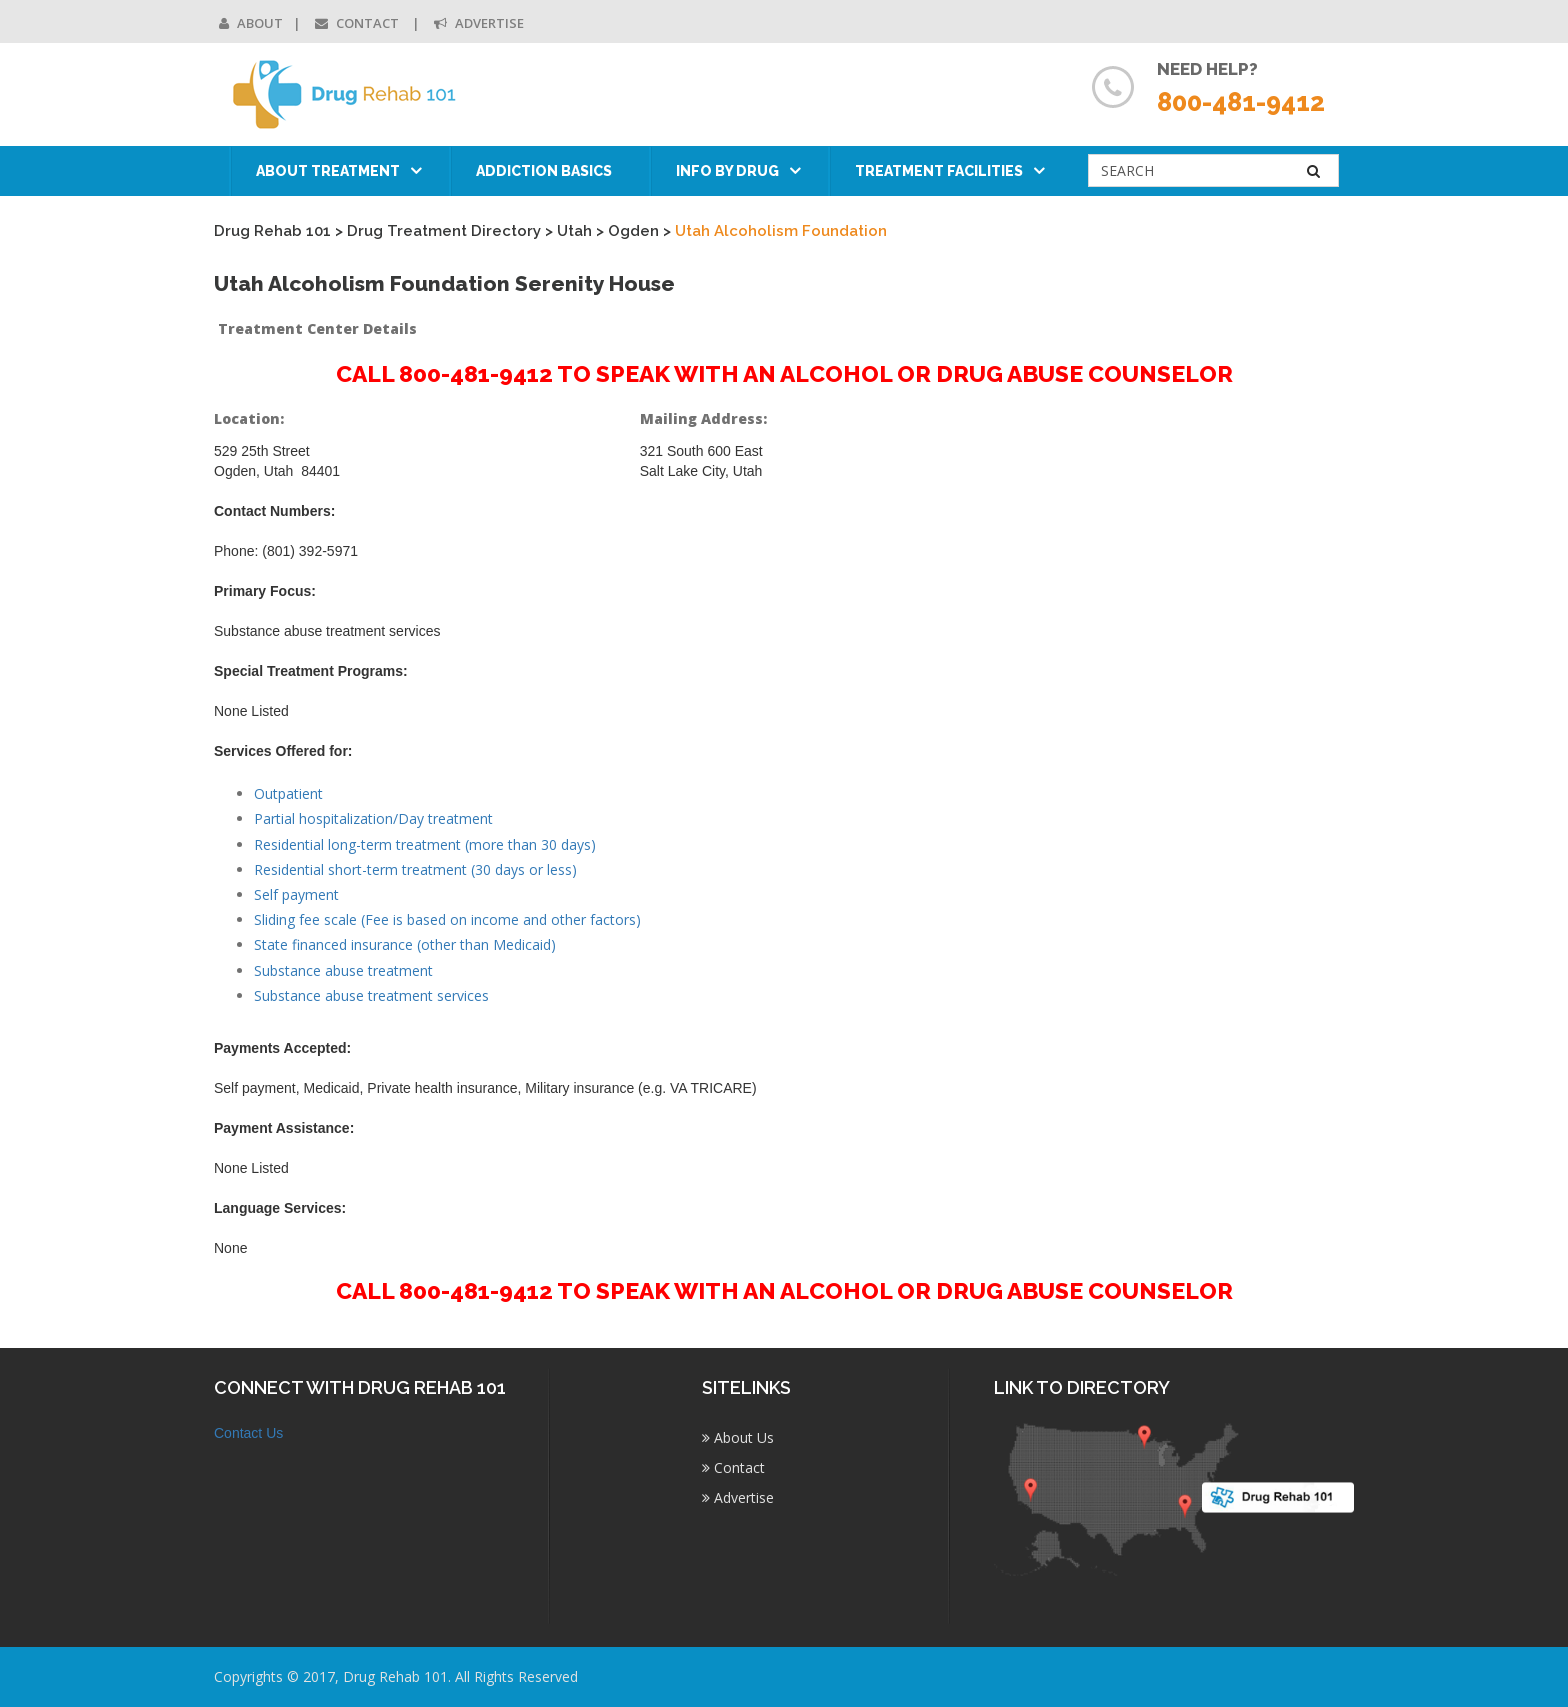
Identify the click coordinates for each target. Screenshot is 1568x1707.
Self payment (296, 894)
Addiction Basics (544, 171)
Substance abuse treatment (343, 970)
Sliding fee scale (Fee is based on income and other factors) (447, 919)
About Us (738, 1437)
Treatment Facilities (939, 171)
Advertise (479, 23)
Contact (358, 23)
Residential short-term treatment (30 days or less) (415, 869)
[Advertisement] (1223, 706)
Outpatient (288, 793)
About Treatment (328, 171)
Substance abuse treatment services (371, 995)
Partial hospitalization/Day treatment (373, 818)
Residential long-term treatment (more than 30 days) (425, 844)
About (251, 23)
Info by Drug (727, 171)
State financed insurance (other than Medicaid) (405, 944)
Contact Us (248, 1433)
